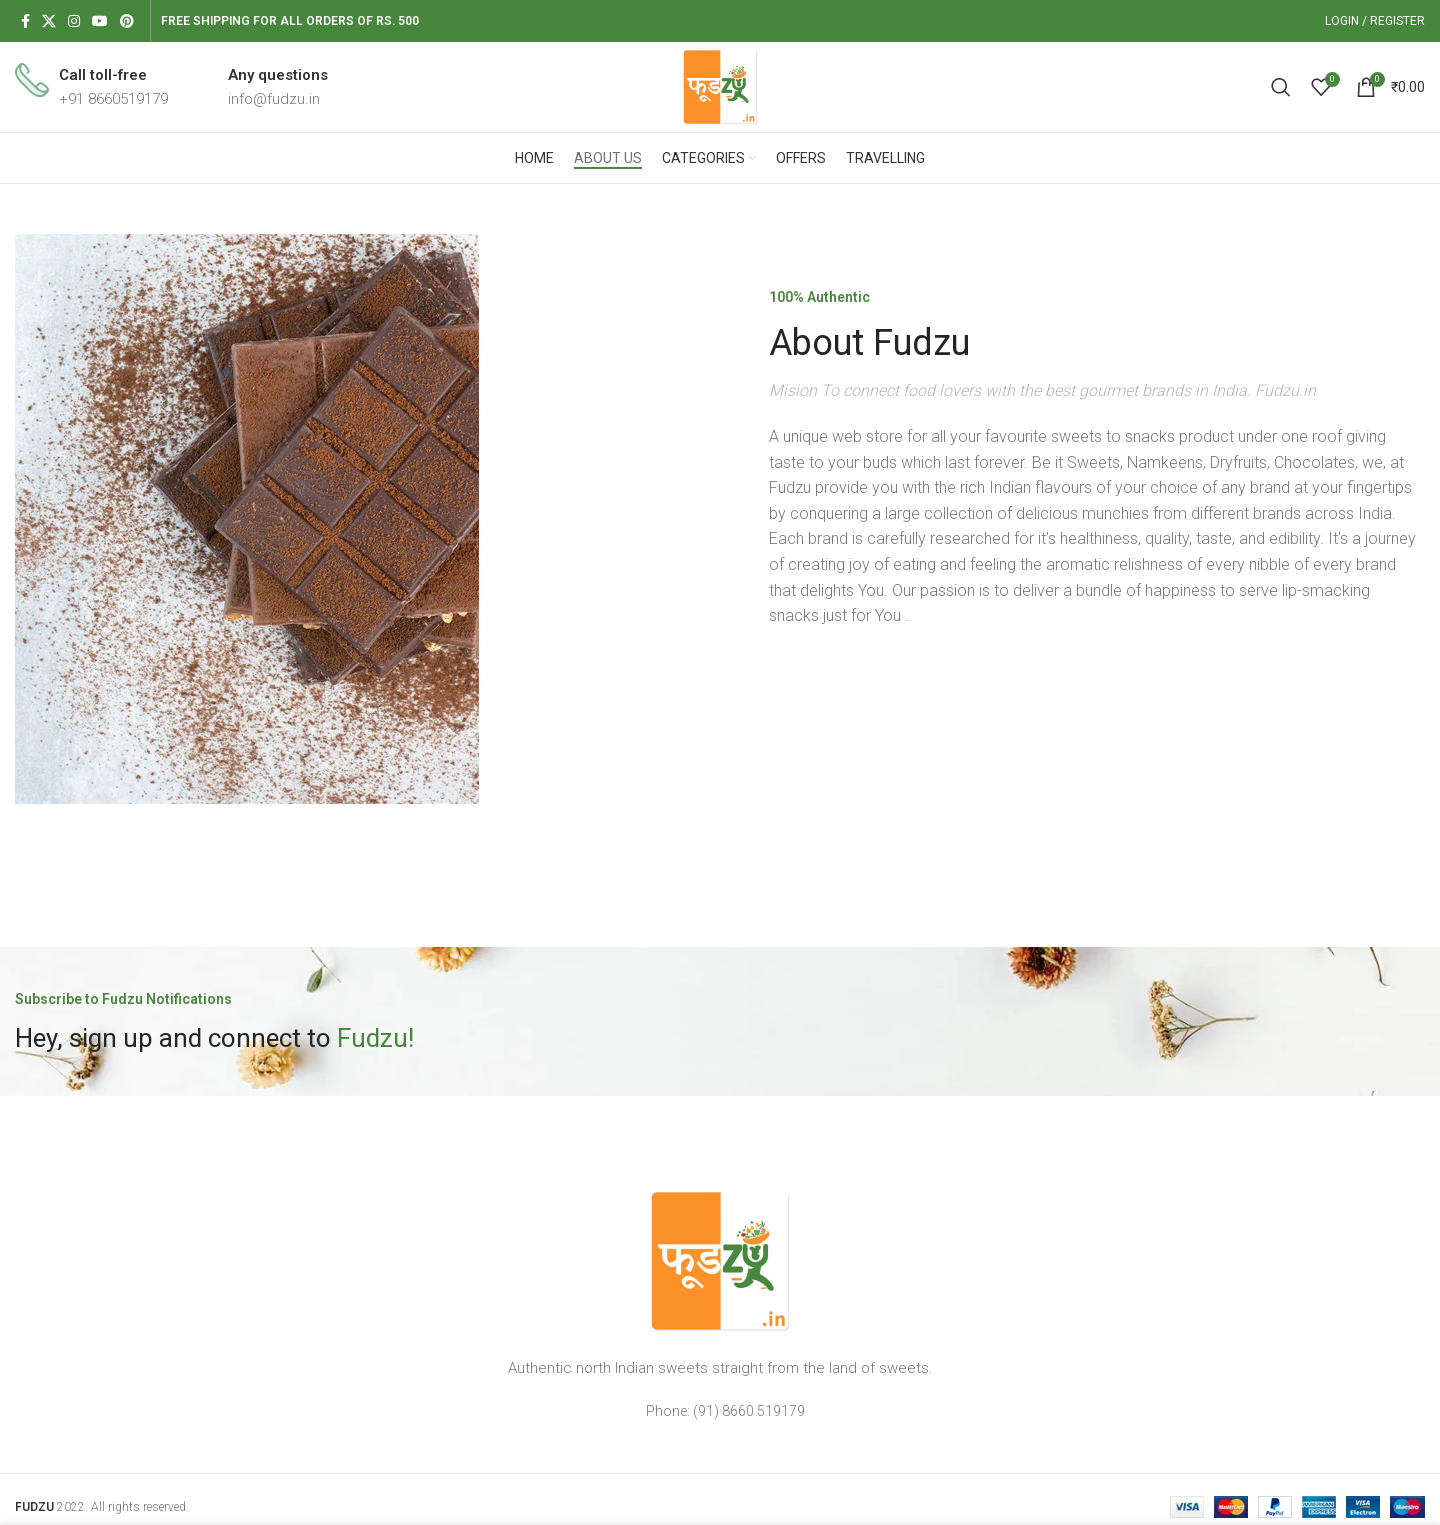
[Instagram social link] (74, 21)
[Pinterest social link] (127, 21)
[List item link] (720, 1411)
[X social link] (49, 21)
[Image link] (720, 1260)
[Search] (1281, 87)
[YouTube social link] (100, 21)
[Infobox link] (91, 87)
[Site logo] (720, 86)
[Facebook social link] (25, 21)
